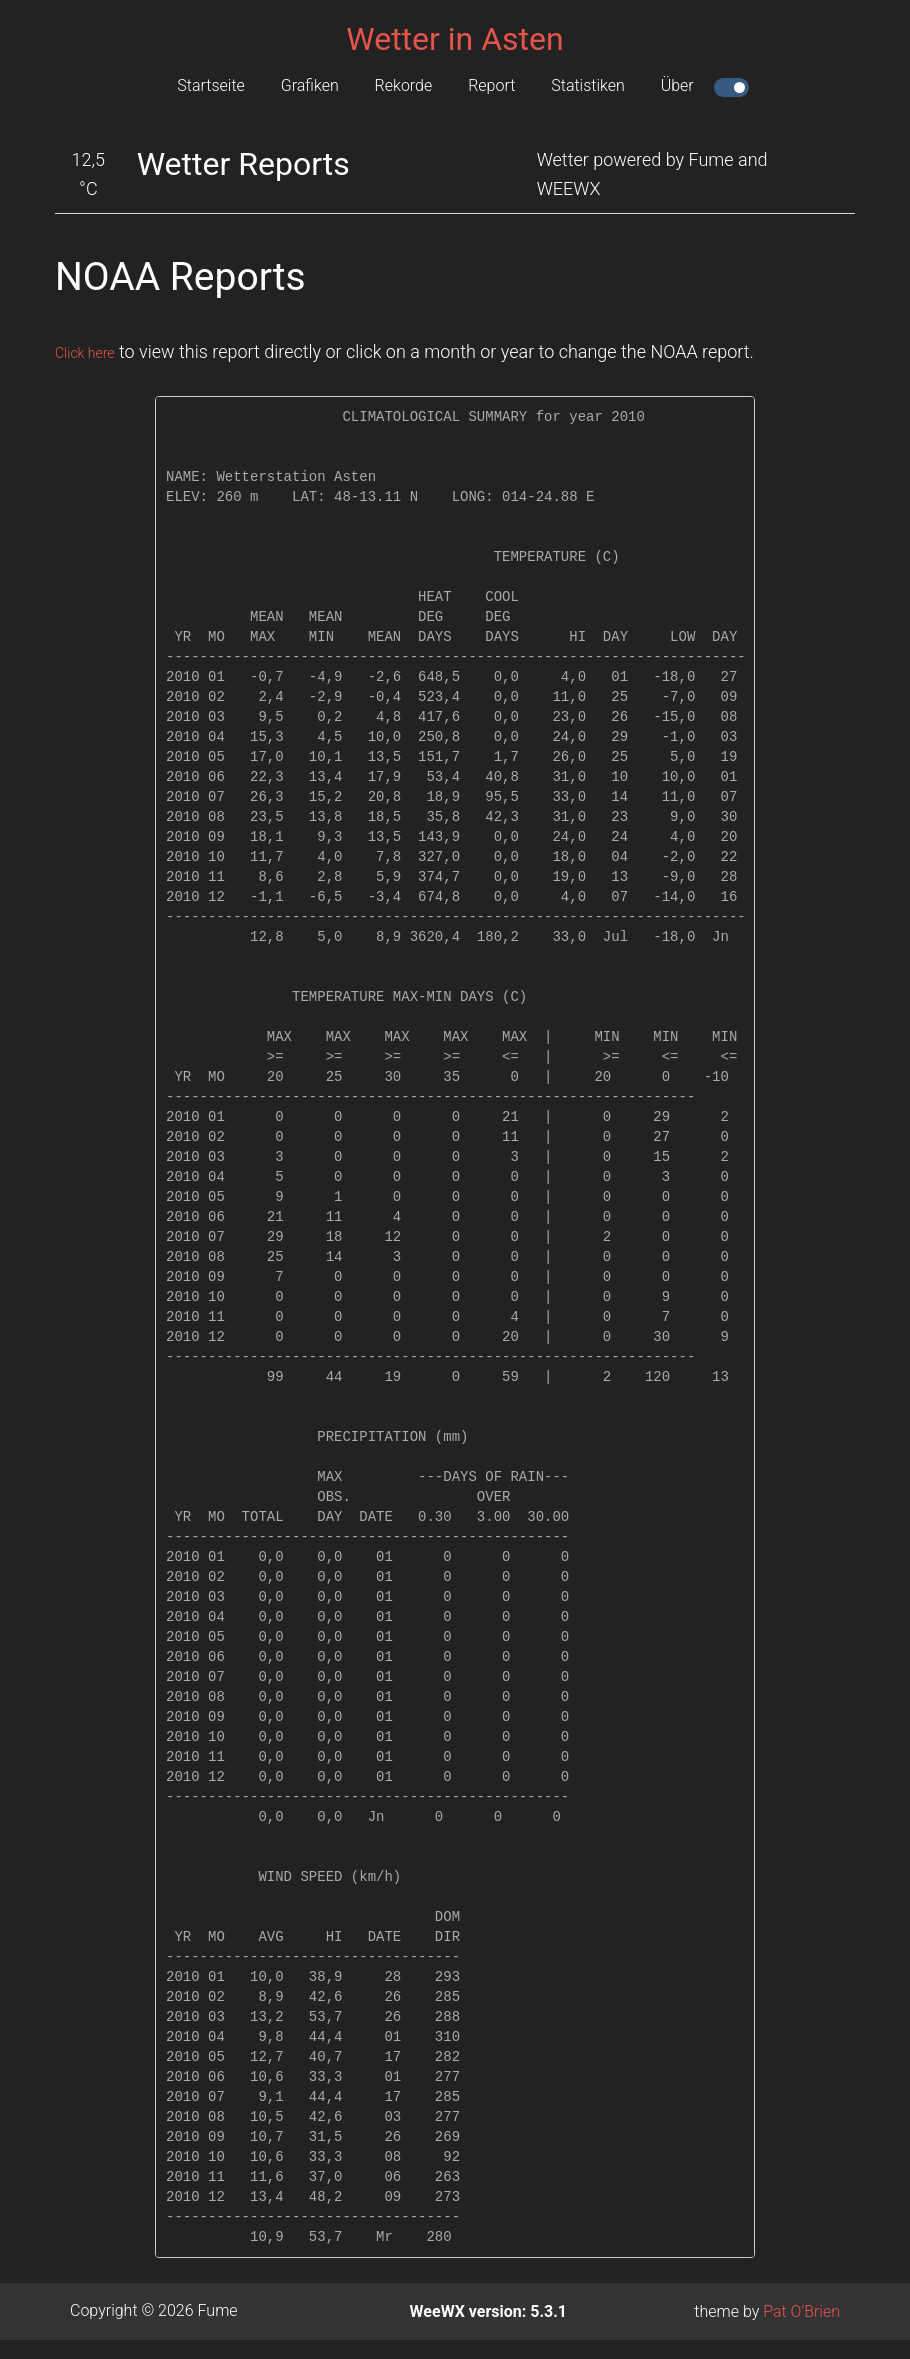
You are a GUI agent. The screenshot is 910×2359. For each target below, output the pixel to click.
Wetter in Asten (454, 39)
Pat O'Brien (801, 2311)
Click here (93, 351)
